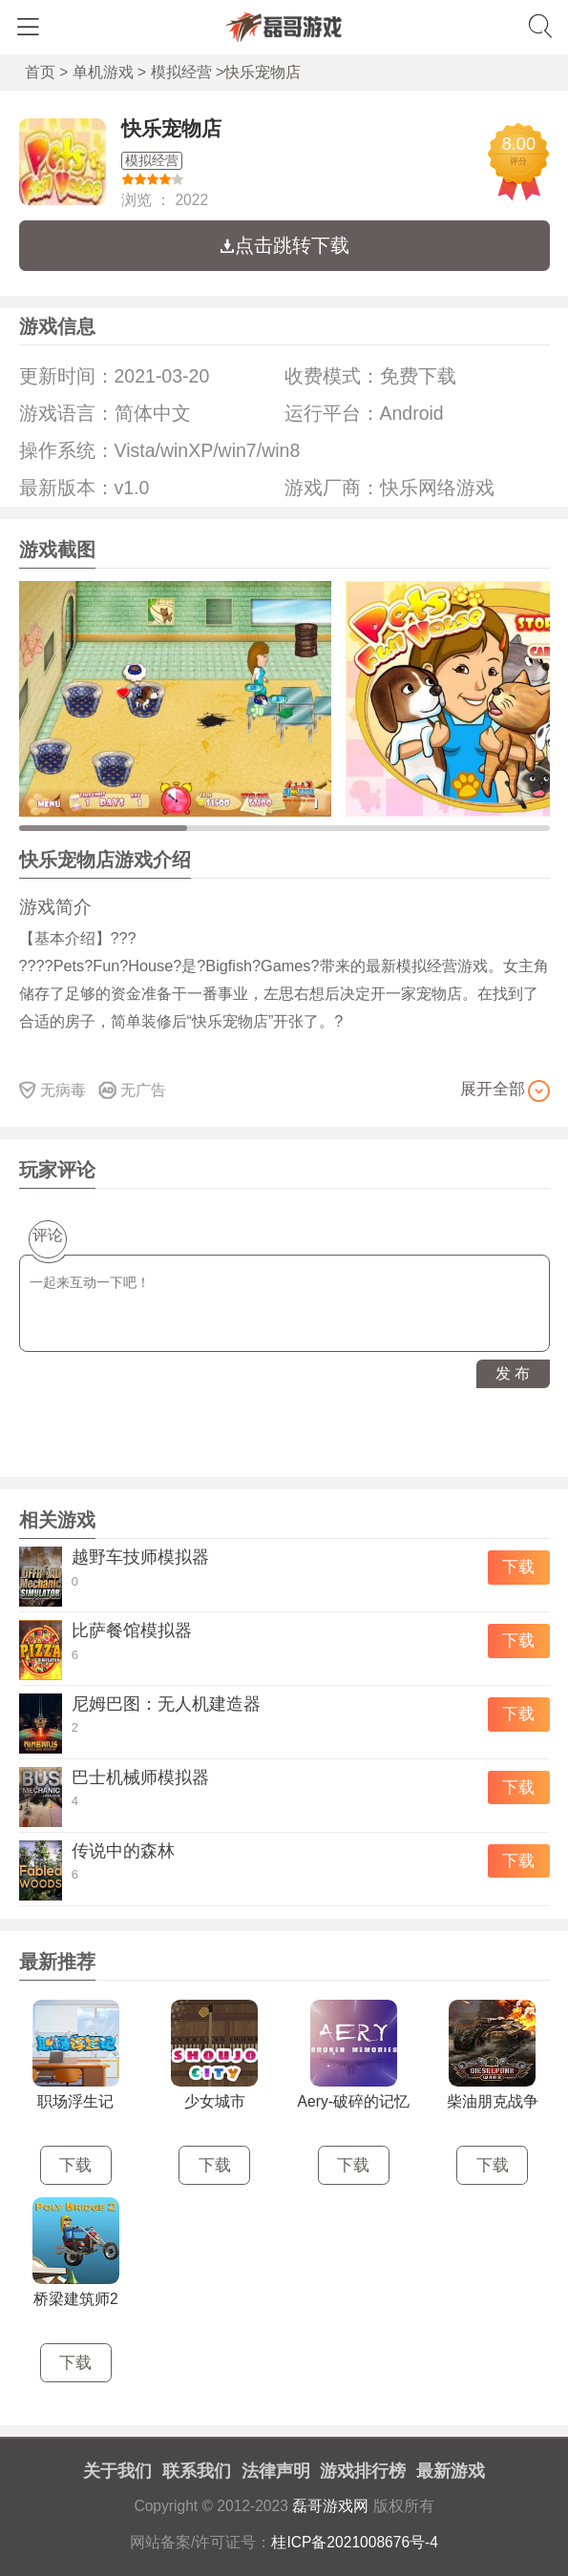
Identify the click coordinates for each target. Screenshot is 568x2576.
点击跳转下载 (284, 245)
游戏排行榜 (363, 2471)
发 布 (512, 1373)
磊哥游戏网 (330, 2506)
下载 (518, 1567)
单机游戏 (103, 72)
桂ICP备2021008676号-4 (354, 2542)
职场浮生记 (75, 2101)
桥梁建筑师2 (75, 2299)
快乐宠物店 (171, 128)
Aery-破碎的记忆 (354, 2101)
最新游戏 (450, 2471)
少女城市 (214, 2101)
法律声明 (276, 2471)
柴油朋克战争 (492, 2101)
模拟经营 (181, 72)
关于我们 (117, 2471)
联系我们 (196, 2471)
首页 (40, 72)
